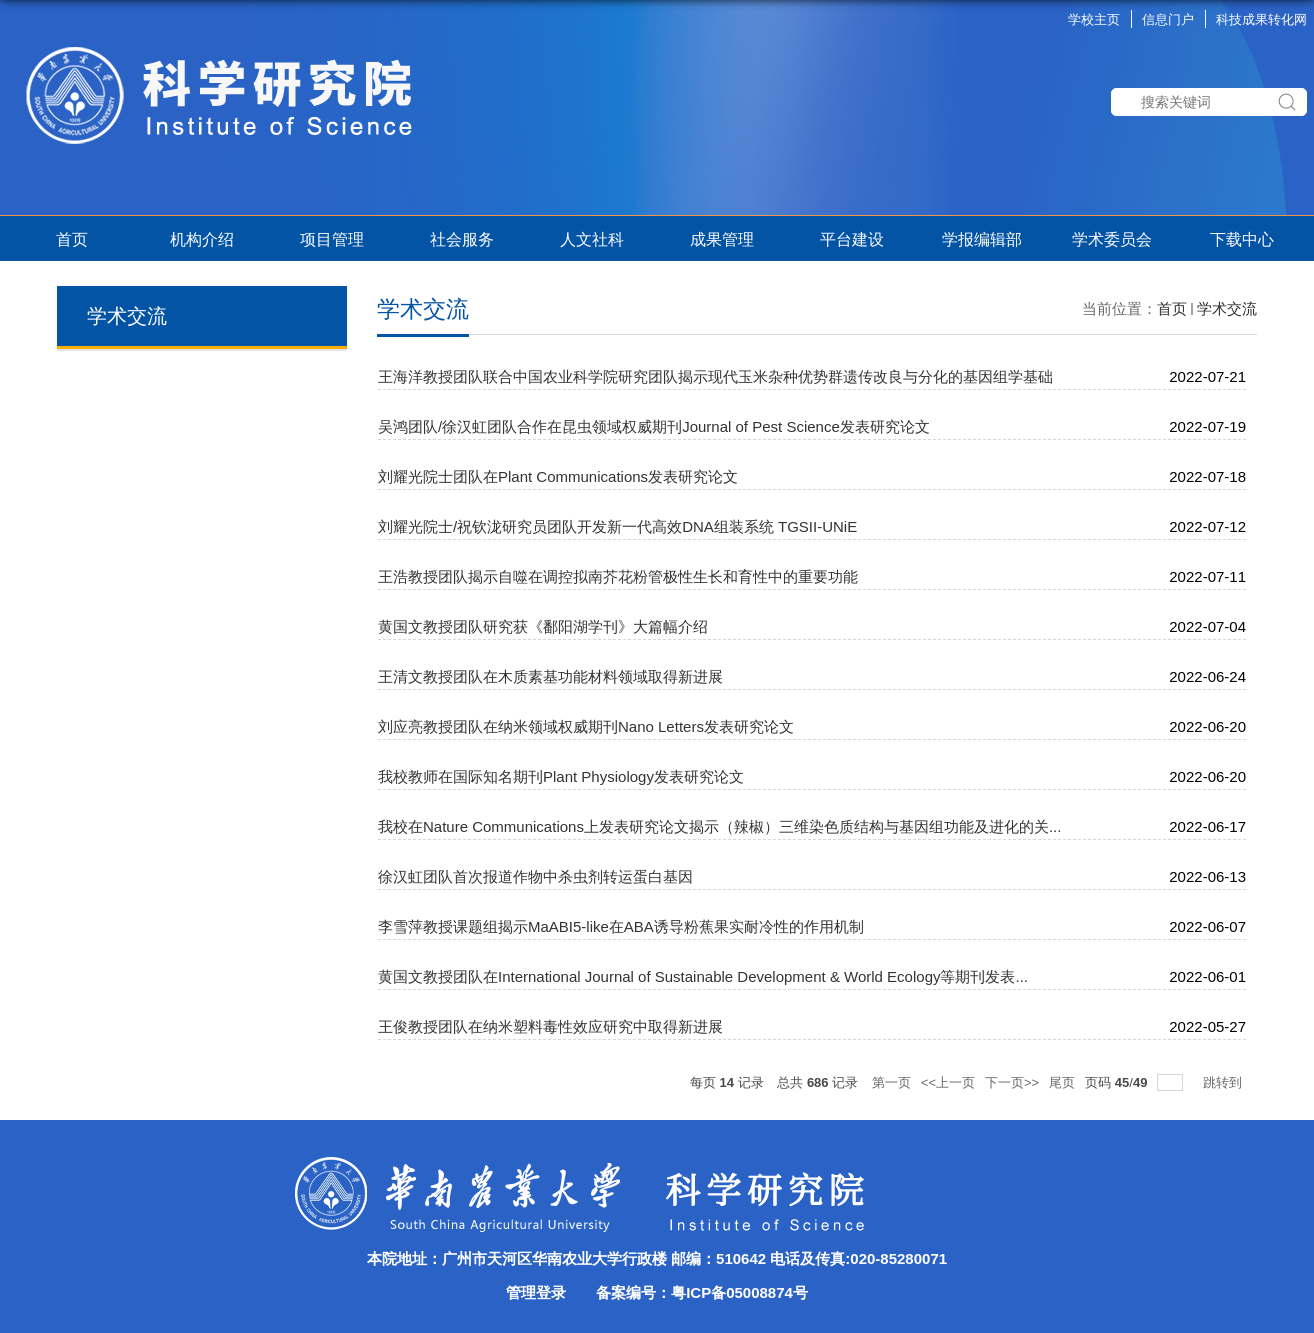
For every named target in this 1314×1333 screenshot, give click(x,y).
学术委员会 (1112, 239)
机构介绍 (202, 239)
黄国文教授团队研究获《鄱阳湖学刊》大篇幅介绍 (543, 626)
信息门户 (1168, 19)
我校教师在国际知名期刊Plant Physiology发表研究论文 (561, 776)
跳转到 (1224, 1082)
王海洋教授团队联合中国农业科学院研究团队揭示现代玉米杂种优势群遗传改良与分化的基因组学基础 (715, 376)
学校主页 (1094, 19)
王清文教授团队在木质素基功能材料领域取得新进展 (550, 676)
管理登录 (536, 1292)
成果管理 (722, 239)
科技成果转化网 (1261, 19)
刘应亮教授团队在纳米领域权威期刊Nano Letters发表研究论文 (586, 726)
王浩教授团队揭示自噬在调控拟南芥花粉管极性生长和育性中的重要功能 (618, 576)
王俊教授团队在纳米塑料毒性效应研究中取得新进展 (550, 1026)
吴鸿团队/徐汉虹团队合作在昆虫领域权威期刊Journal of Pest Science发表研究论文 (654, 426)
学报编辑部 (982, 239)
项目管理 (336, 239)
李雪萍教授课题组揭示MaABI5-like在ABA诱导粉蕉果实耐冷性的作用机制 (621, 926)
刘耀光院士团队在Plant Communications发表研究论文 (558, 476)
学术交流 (1227, 308)
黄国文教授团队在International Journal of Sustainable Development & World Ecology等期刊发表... (703, 976)
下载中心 (1242, 239)
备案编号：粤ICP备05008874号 (702, 1292)
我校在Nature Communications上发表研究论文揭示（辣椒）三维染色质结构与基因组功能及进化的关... (719, 826)
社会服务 (462, 239)
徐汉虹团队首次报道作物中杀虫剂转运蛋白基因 (535, 876)
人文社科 (592, 239)
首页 (72, 239)
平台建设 (852, 239)
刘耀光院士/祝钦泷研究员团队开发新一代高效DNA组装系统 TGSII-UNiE (617, 526)
